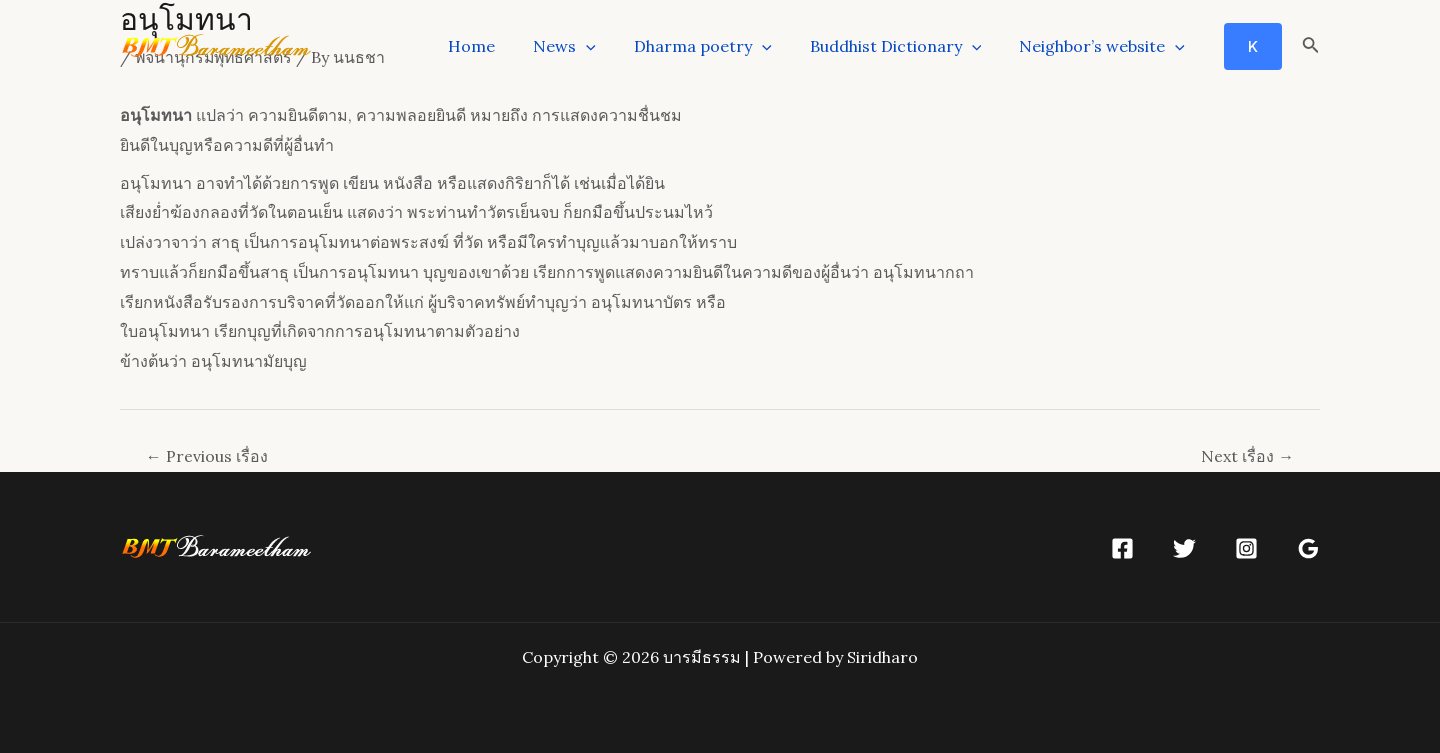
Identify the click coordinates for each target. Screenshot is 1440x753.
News (585, 46)
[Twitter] (1184, 548)
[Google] (1308, 548)
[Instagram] (1246, 548)
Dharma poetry (718, 46)
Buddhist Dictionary (905, 46)
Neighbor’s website (1105, 46)
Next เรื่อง (1247, 456)
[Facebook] (1122, 548)
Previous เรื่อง (207, 456)
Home (498, 46)
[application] (607, 46)
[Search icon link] (1311, 47)
